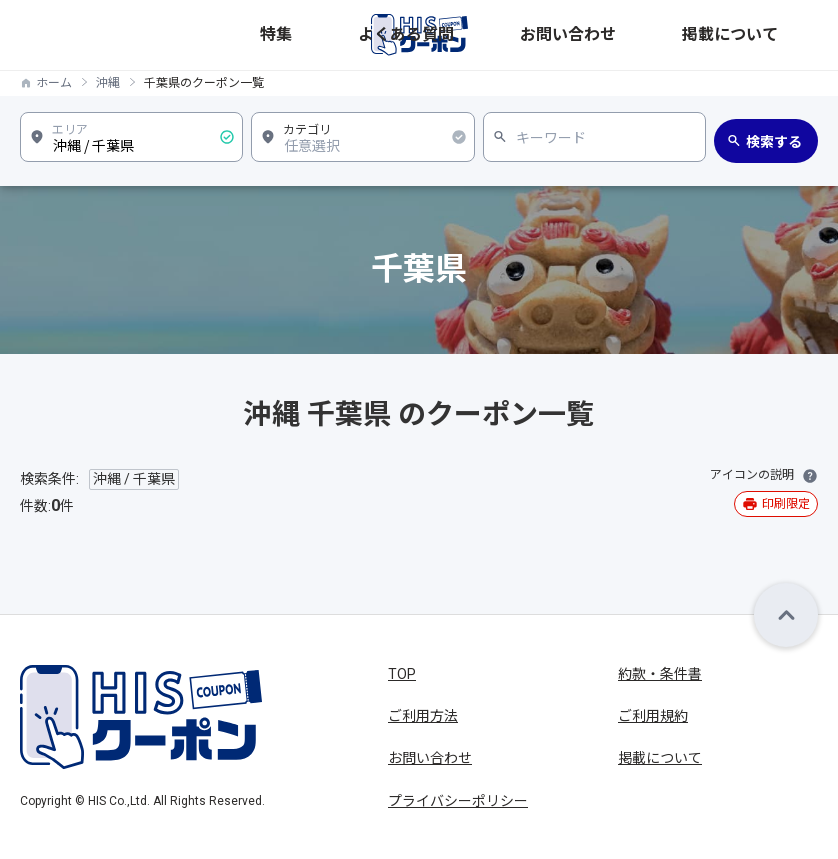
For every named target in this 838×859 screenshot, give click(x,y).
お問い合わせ (691, 34)
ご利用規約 (653, 716)
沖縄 (108, 83)
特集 (541, 34)
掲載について (779, 34)
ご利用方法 (423, 716)
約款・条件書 (660, 674)
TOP (402, 674)
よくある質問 (603, 34)
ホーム (54, 83)
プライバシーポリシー (458, 801)
